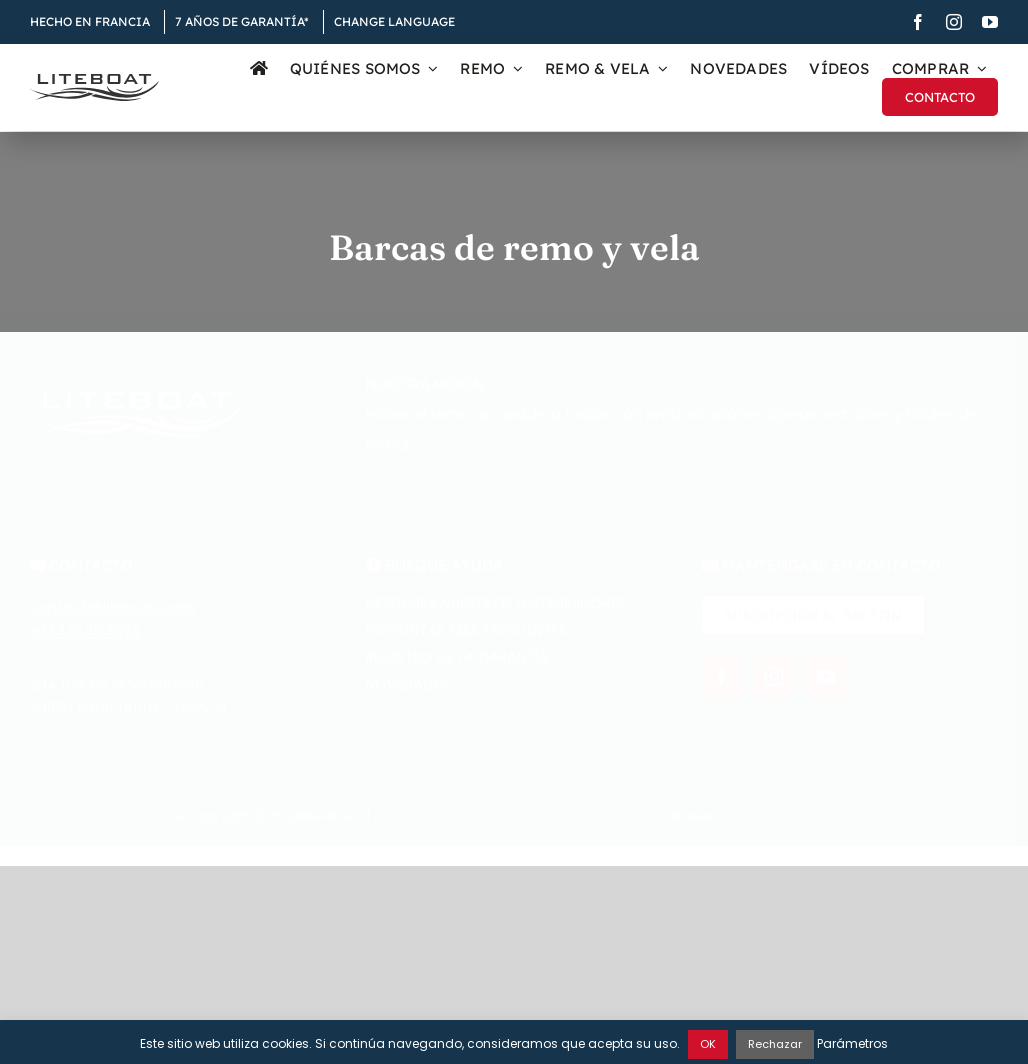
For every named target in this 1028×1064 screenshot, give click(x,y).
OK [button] (708, 1044)
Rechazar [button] (775, 1044)
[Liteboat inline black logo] (94, 81)
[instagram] (954, 22)
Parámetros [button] (852, 1043)
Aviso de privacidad (436, 827)
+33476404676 (86, 644)
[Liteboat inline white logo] (137, 412)
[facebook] (918, 22)
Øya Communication (788, 827)
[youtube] (990, 22)
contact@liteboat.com (112, 620)
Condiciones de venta (580, 827)
